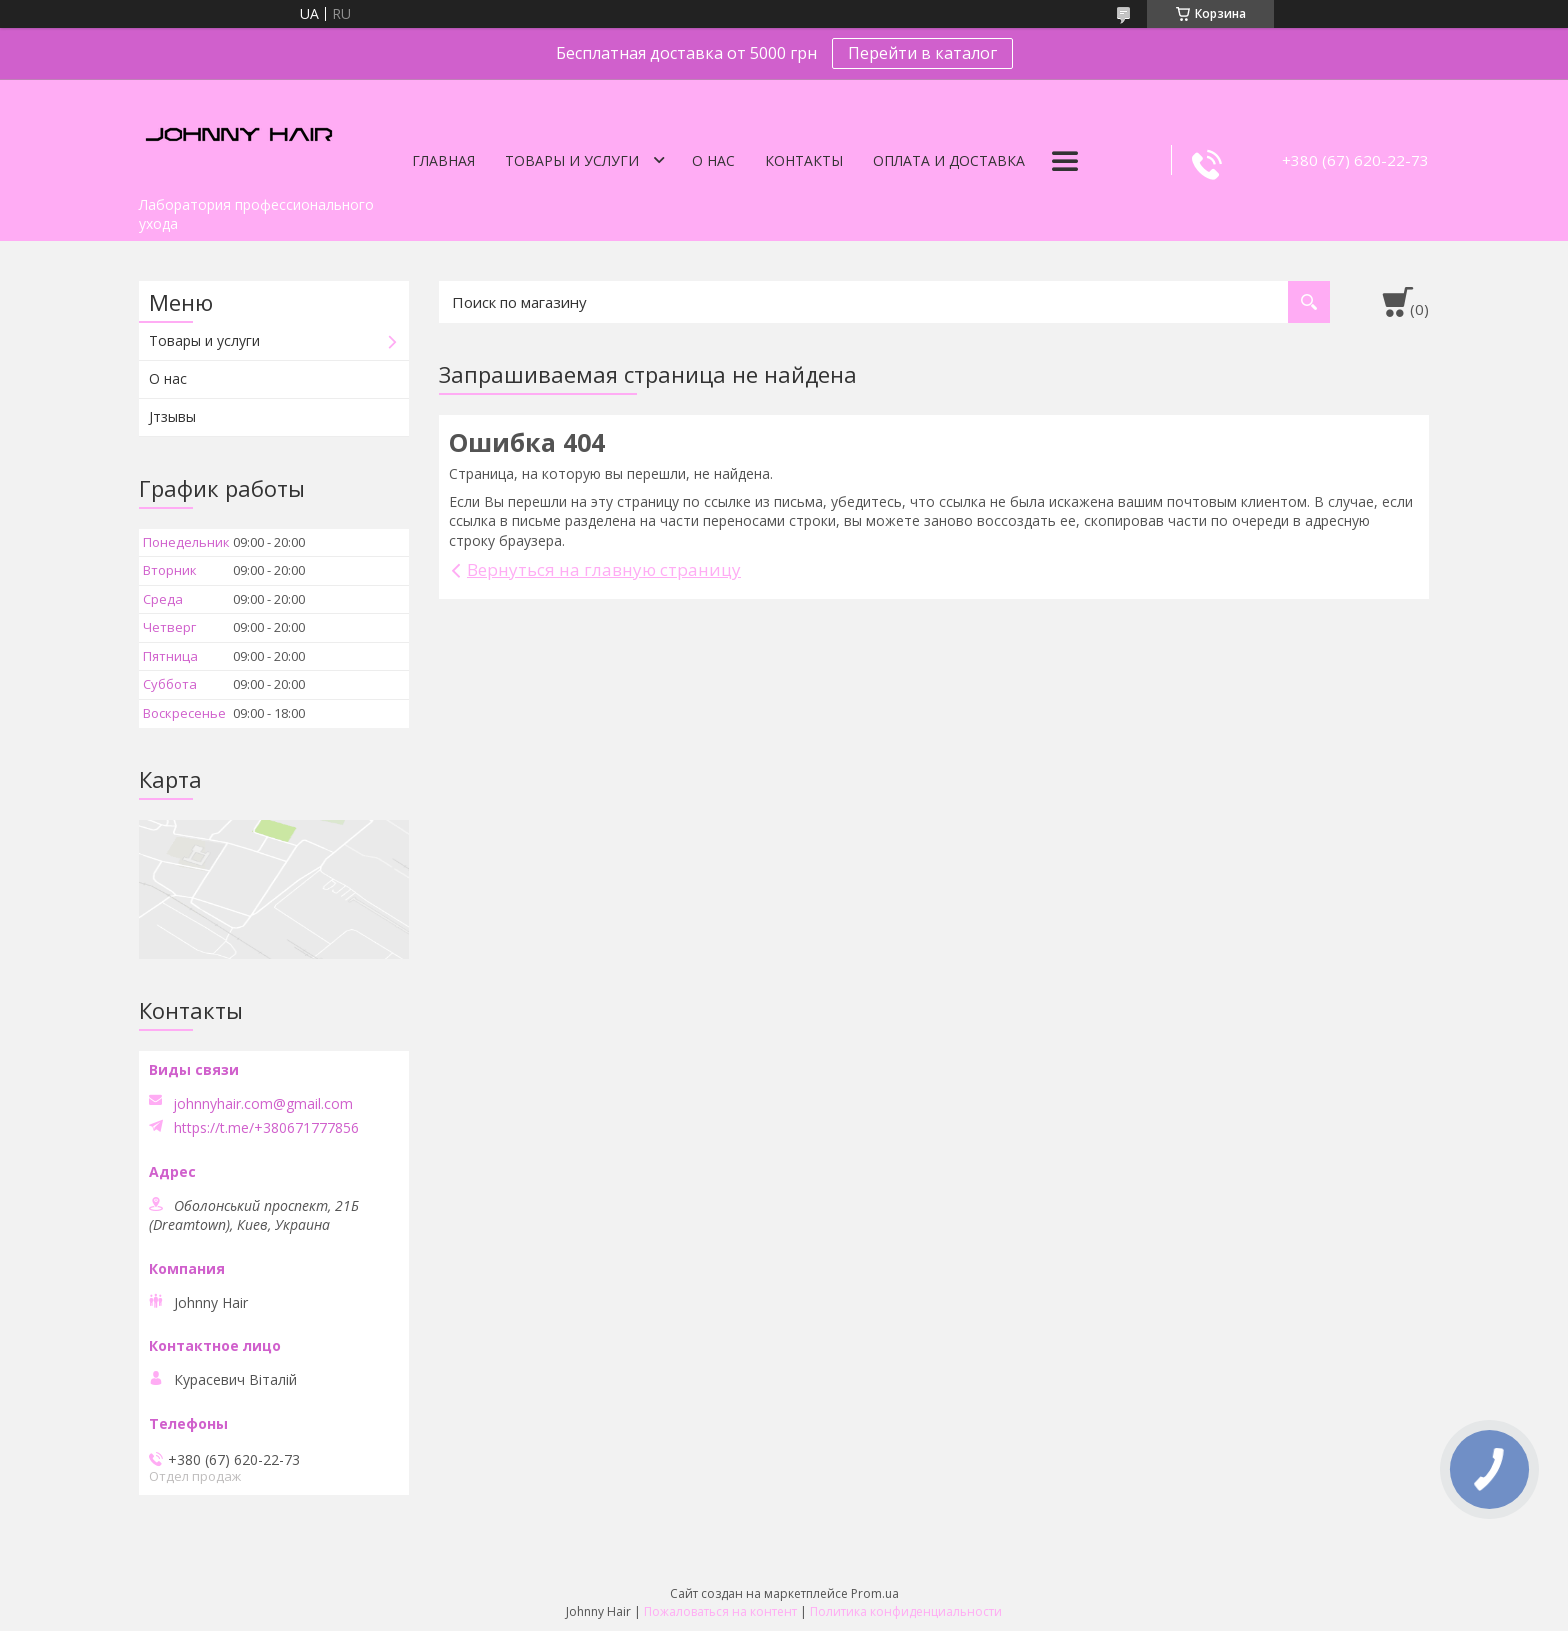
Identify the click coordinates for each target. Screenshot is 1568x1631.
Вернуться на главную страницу (604, 569)
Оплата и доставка (949, 160)
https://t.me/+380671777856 (266, 1128)
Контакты (804, 160)
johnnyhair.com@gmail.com (263, 1104)
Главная (443, 160)
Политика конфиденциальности (906, 1611)
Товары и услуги (572, 160)
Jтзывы (172, 416)
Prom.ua (875, 1593)
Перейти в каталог (922, 53)
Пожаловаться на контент (720, 1611)
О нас (713, 160)
